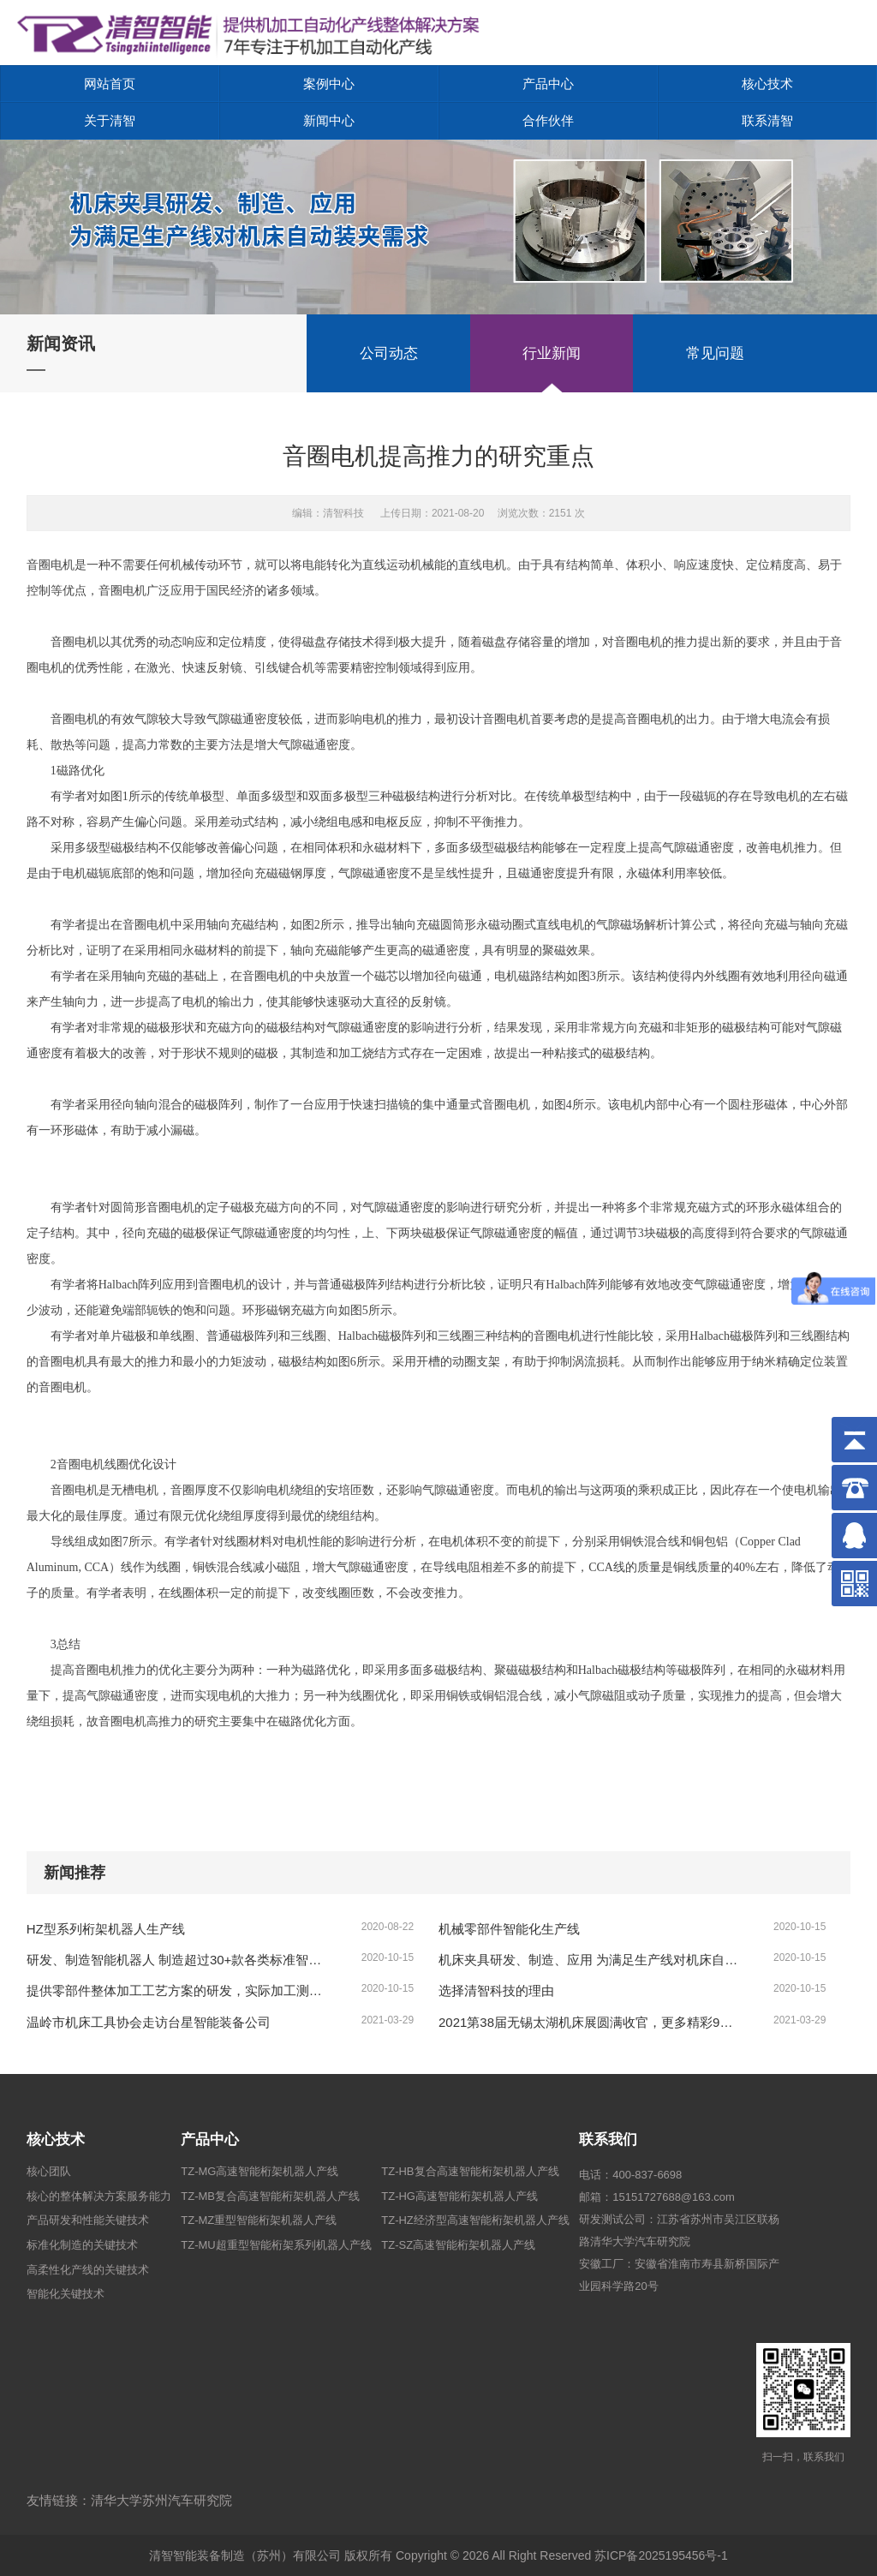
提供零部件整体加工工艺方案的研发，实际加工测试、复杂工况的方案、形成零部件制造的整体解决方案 (178, 1990)
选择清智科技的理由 (496, 1990)
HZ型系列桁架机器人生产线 (106, 1929)
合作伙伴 (548, 120)
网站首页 (109, 83)
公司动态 (389, 353)
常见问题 (715, 353)
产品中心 (548, 83)
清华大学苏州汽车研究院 (161, 2500)
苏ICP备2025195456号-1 (661, 2555)
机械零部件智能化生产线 (509, 1929)
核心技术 (767, 83)
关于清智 (109, 120)
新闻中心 (329, 120)
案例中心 (329, 83)
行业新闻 (551, 353)
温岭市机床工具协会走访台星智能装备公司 (149, 2022)
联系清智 (767, 120)
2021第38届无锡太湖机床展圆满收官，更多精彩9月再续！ (589, 2022)
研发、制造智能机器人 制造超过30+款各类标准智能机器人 (178, 1959)
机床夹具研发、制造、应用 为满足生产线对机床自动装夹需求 (589, 1959)
